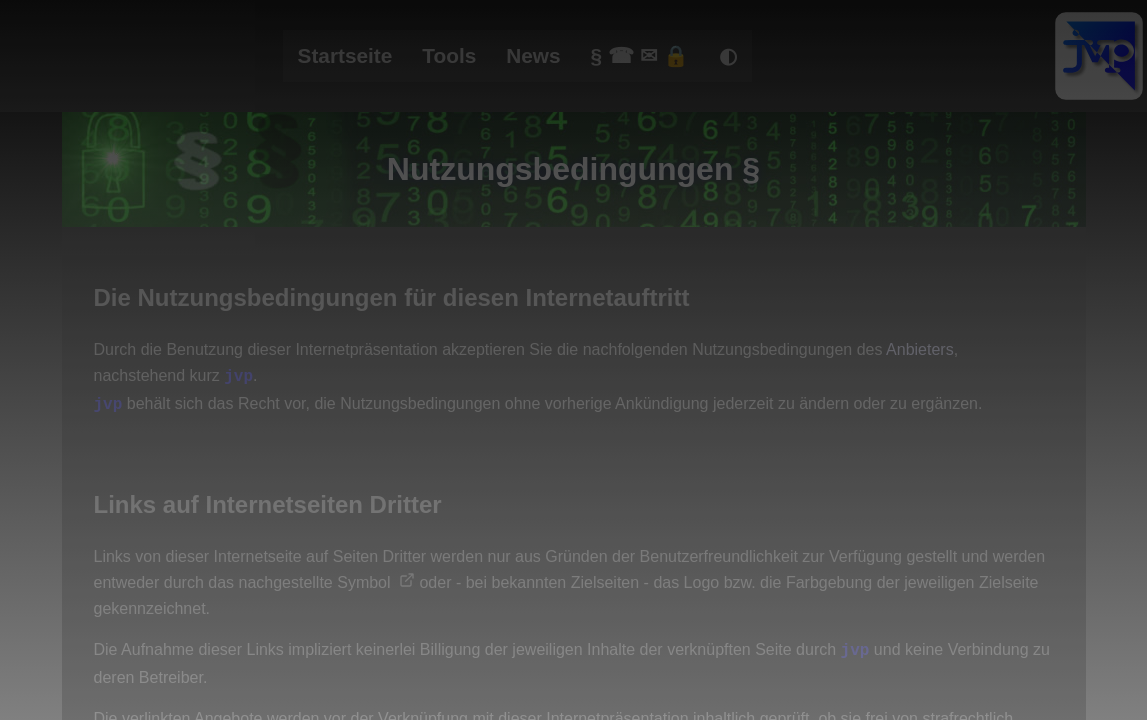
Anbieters (920, 349)
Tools (449, 55)
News (533, 55)
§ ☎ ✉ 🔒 (640, 55)
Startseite (345, 55)
